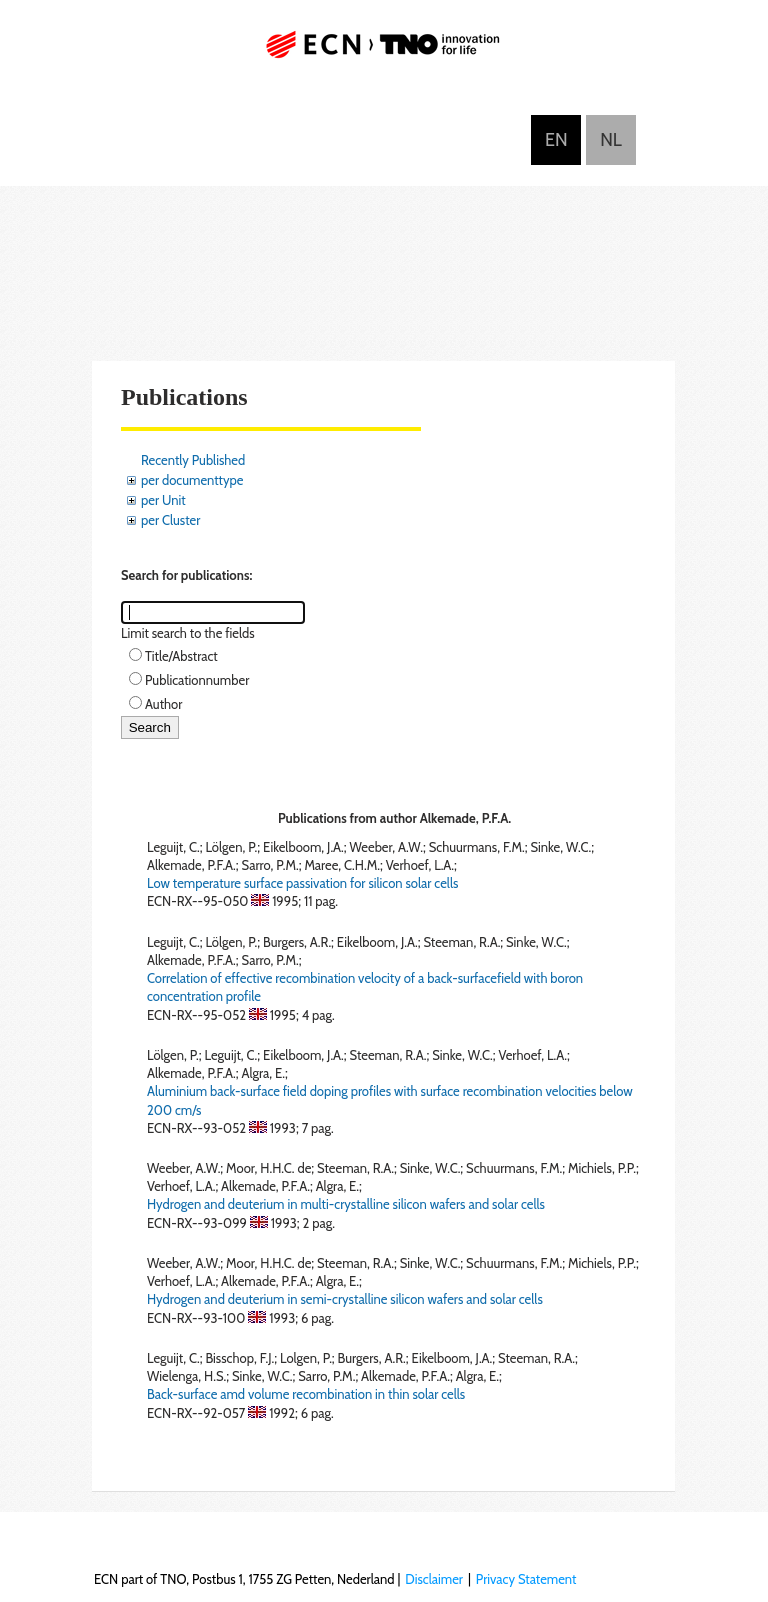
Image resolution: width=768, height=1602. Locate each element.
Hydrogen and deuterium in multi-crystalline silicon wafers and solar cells (346, 1204)
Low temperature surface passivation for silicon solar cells (302, 883)
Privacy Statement (526, 1579)
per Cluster (170, 520)
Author (163, 704)
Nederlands (611, 140)
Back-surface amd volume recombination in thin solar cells (306, 1394)
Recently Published (193, 460)
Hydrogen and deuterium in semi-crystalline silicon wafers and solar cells (345, 1299)
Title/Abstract (181, 656)
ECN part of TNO (384, 52)
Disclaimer (434, 1579)
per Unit (163, 500)
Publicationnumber (197, 680)
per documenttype (192, 480)
